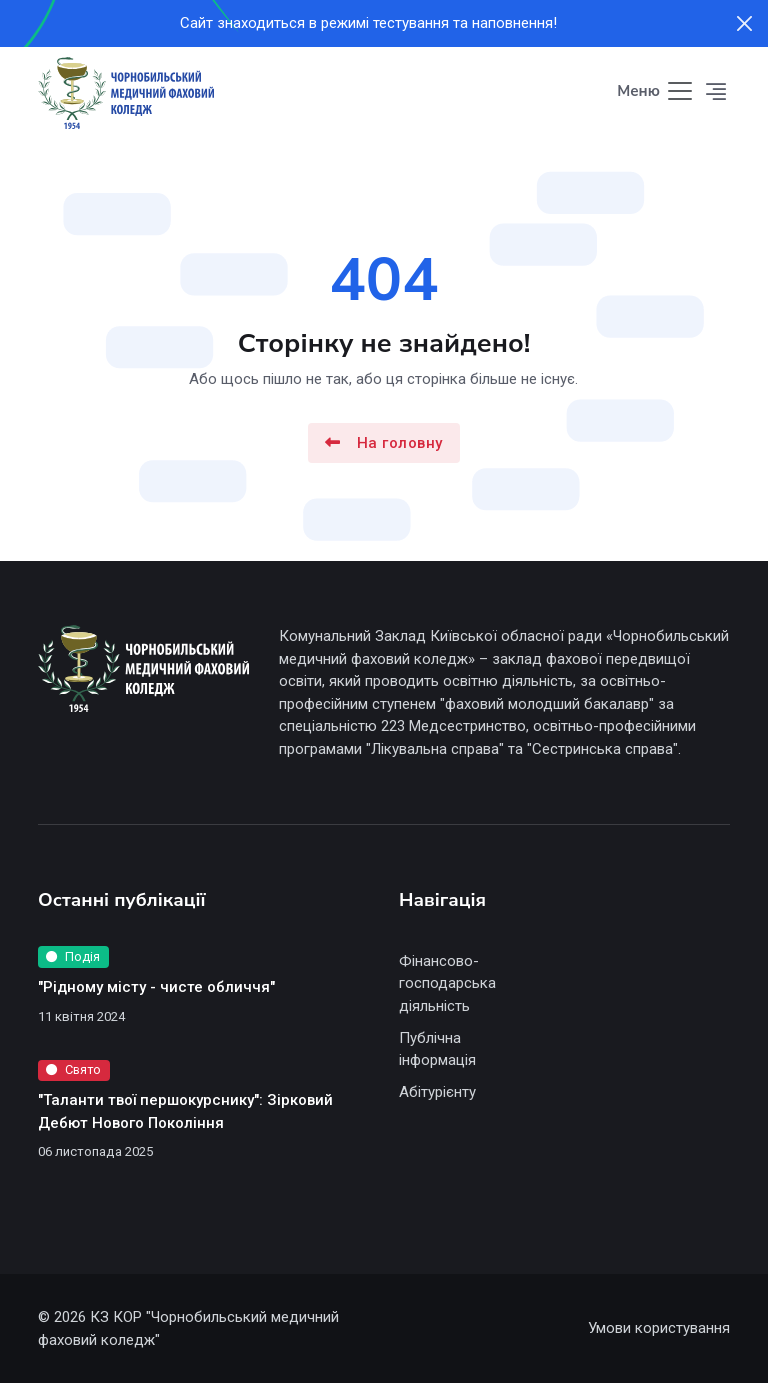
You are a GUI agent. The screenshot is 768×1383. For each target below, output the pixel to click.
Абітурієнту (437, 1092)
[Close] (744, 23)
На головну (384, 442)
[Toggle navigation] (656, 92)
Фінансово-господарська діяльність (447, 983)
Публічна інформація (437, 1049)
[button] (716, 92)
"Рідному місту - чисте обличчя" (156, 987)
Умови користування (659, 1328)
